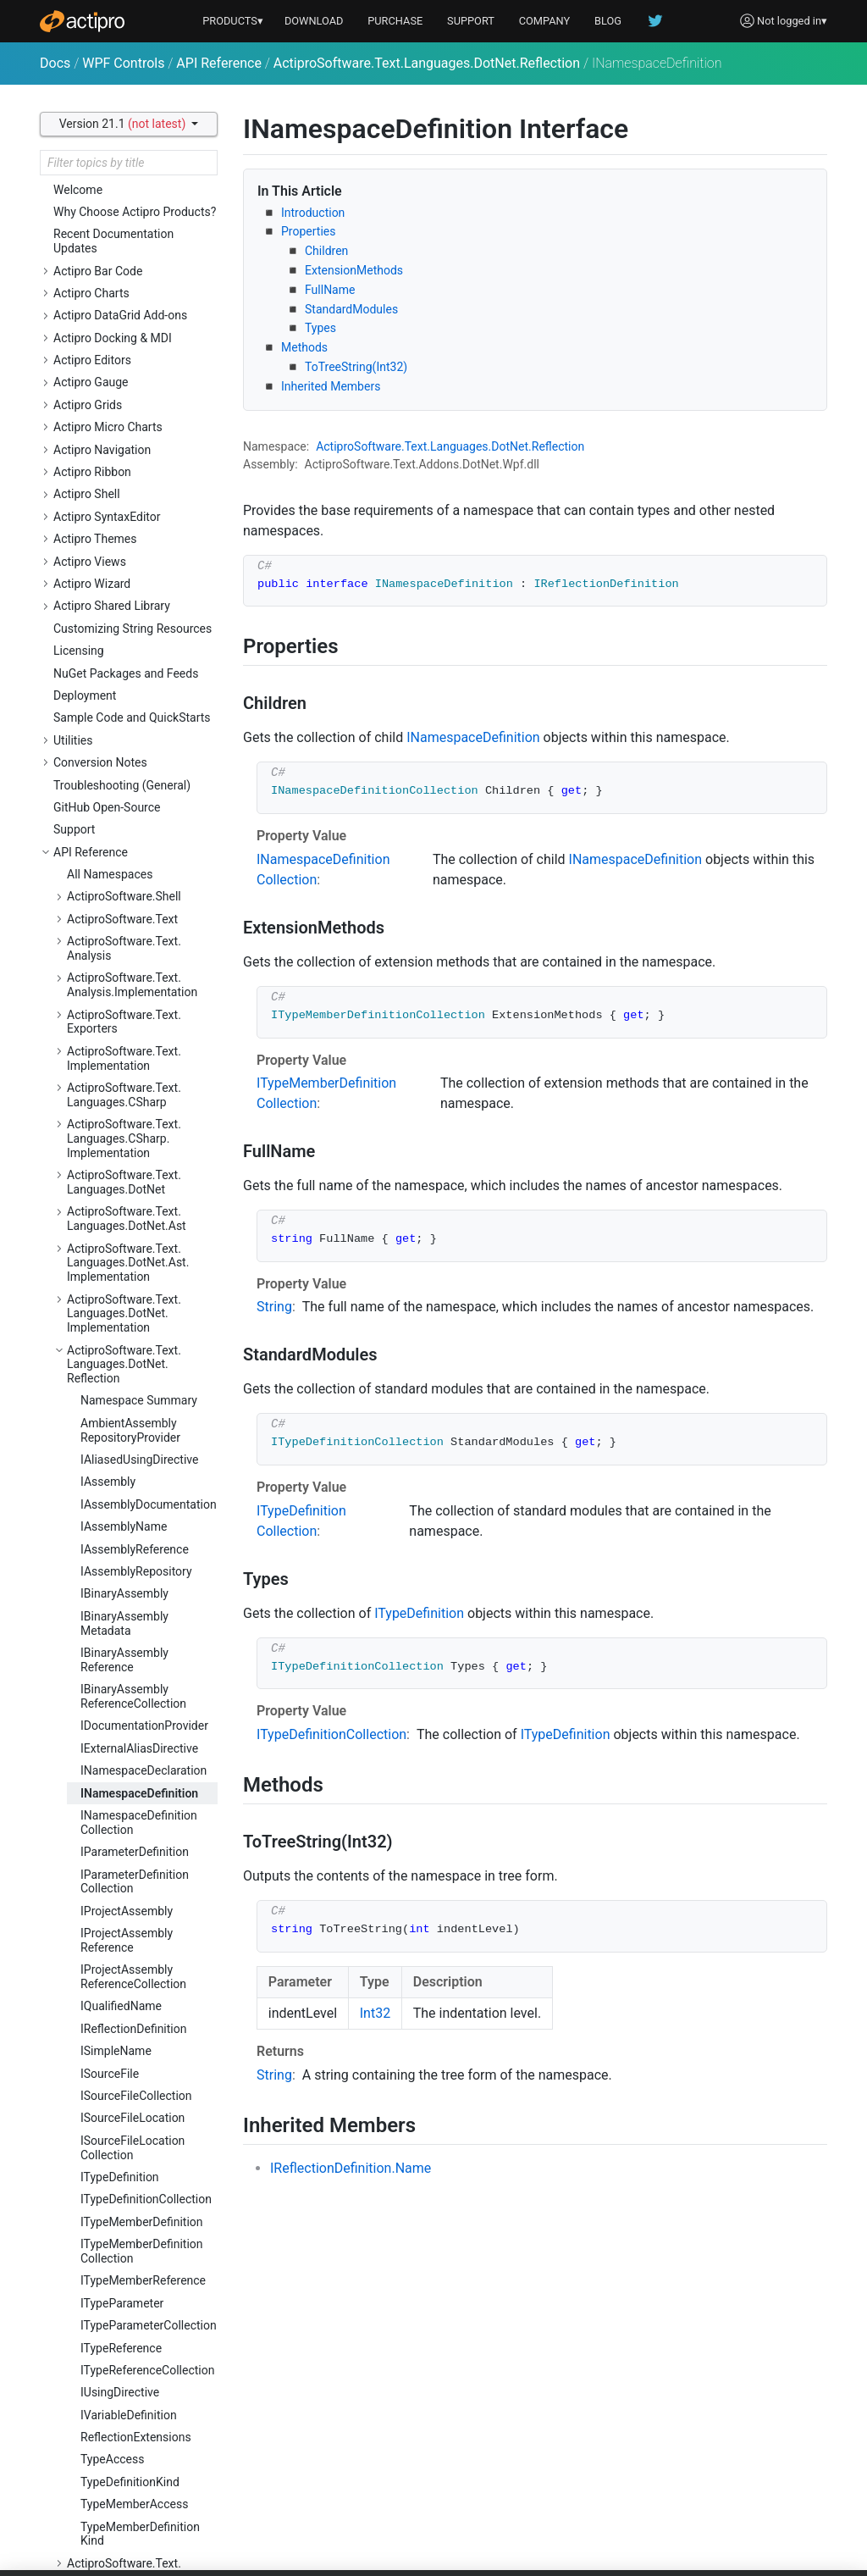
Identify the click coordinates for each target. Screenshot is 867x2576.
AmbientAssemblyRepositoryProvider (130, 236)
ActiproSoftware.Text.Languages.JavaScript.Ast (136, 1565)
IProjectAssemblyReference (126, 746)
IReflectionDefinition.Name (350, 2168)
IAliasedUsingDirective (139, 265)
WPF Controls (123, 63)
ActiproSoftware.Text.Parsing (124, 2365)
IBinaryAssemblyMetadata (124, 429)
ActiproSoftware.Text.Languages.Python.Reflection (124, 1885)
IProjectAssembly (126, 716)
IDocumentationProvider (144, 531)
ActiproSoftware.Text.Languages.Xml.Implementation (124, 2263)
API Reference (219, 63)
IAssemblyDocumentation (148, 310)
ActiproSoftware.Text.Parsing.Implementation (130, 2403)
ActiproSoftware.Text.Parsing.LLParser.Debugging (141, 2476)
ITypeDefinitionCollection (146, 1004)
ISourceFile (109, 879)
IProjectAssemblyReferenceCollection (133, 782)
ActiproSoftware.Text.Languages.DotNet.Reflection (426, 63)
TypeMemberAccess (134, 1309)
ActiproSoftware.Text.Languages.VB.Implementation (124, 2125)
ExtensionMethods (354, 270)
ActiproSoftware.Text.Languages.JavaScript (125, 1529)
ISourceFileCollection (136, 901)
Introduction (313, 212)
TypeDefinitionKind (129, 1287)
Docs (55, 63)
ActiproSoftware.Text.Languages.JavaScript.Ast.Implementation (137, 1608)
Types (320, 328)
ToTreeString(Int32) (356, 367)
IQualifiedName (121, 811)
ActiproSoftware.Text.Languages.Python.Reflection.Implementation (136, 1935)
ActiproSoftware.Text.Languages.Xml (124, 2169)
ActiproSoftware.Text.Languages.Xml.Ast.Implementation (124, 2212)
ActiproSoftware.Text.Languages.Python (124, 1703)
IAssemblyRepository (136, 377)
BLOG (607, 20)
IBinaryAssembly (124, 399)
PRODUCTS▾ (232, 20)
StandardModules (351, 309)
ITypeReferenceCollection (147, 1176)
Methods (304, 347)
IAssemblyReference (134, 355)
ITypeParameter (121, 1109)
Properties (308, 231)
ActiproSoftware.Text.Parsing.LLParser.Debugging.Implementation (138, 2519)
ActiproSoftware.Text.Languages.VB (124, 2081)
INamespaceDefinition (139, 599)
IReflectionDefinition (133, 834)
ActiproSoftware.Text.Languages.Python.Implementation (124, 1834)
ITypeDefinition (119, 982)
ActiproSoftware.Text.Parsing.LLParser (124, 2439)
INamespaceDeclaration (143, 576)
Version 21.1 (124, 123)
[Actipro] (82, 21)
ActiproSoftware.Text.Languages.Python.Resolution (124, 1986)
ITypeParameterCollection (148, 1131)
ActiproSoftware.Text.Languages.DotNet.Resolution (124, 1434)
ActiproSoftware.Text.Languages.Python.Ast (126, 1739)
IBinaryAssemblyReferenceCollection (133, 502)
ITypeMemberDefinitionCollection (141, 1057)
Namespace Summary (138, 206)
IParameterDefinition (134, 657)
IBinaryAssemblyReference (124, 465)
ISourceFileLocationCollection (132, 953)
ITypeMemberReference (143, 1086)
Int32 (375, 2013)
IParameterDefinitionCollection (134, 687)
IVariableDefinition (128, 1220)
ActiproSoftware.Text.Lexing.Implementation (127, 2329)
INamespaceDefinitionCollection (138, 628)
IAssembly (107, 287)
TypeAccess (112, 1264)
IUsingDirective (119, 1198)
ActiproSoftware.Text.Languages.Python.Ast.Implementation (128, 1784)
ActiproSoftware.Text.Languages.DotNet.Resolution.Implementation (138, 1485)
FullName (330, 289)
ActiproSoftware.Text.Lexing (141, 2300)
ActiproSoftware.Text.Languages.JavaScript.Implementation (127, 1659)
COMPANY (545, 20)
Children (326, 251)
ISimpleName (116, 856)
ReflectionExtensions (135, 1242)
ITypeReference (121, 1154)
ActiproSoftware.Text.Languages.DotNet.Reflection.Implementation (136, 1383)
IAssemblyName (123, 332)
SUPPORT (470, 20)
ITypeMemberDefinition (141, 1027)
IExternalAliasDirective (139, 554)
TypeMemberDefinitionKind (140, 1340)
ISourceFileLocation (132, 923)
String (274, 1307)
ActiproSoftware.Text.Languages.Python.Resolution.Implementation (138, 2037)
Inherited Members (330, 386)
